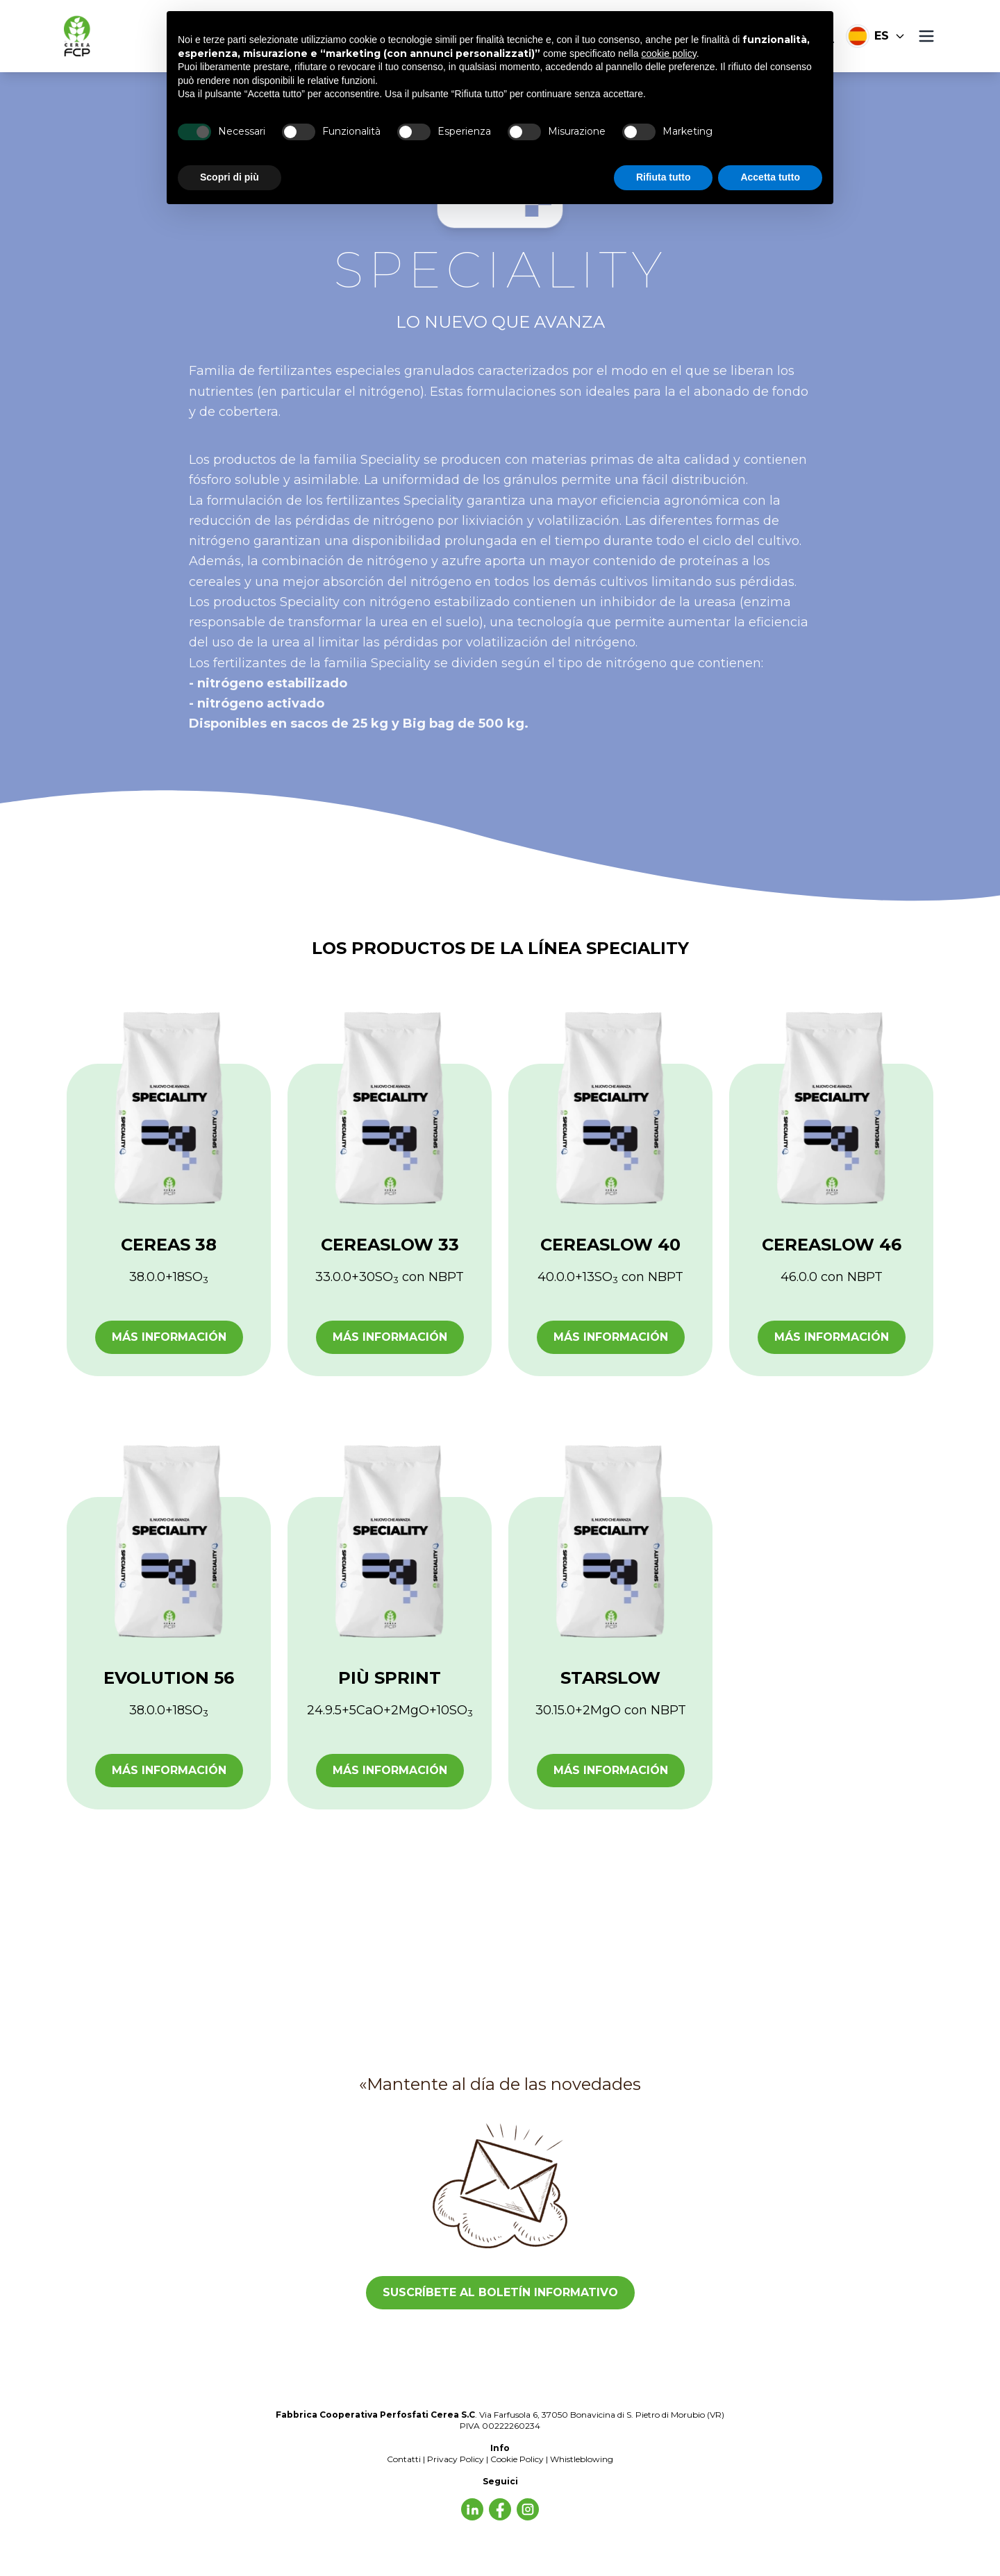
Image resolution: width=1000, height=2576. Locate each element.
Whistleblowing (581, 2459)
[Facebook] (528, 2509)
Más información (169, 1337)
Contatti (404, 2459)
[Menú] (926, 36)
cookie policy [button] (669, 53)
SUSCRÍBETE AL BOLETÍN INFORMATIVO (500, 2292)
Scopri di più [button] (229, 177)
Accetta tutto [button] (770, 177)
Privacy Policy (455, 2459)
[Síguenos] (472, 2509)
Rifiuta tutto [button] (663, 177)
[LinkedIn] (500, 2509)
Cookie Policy (517, 2459)
